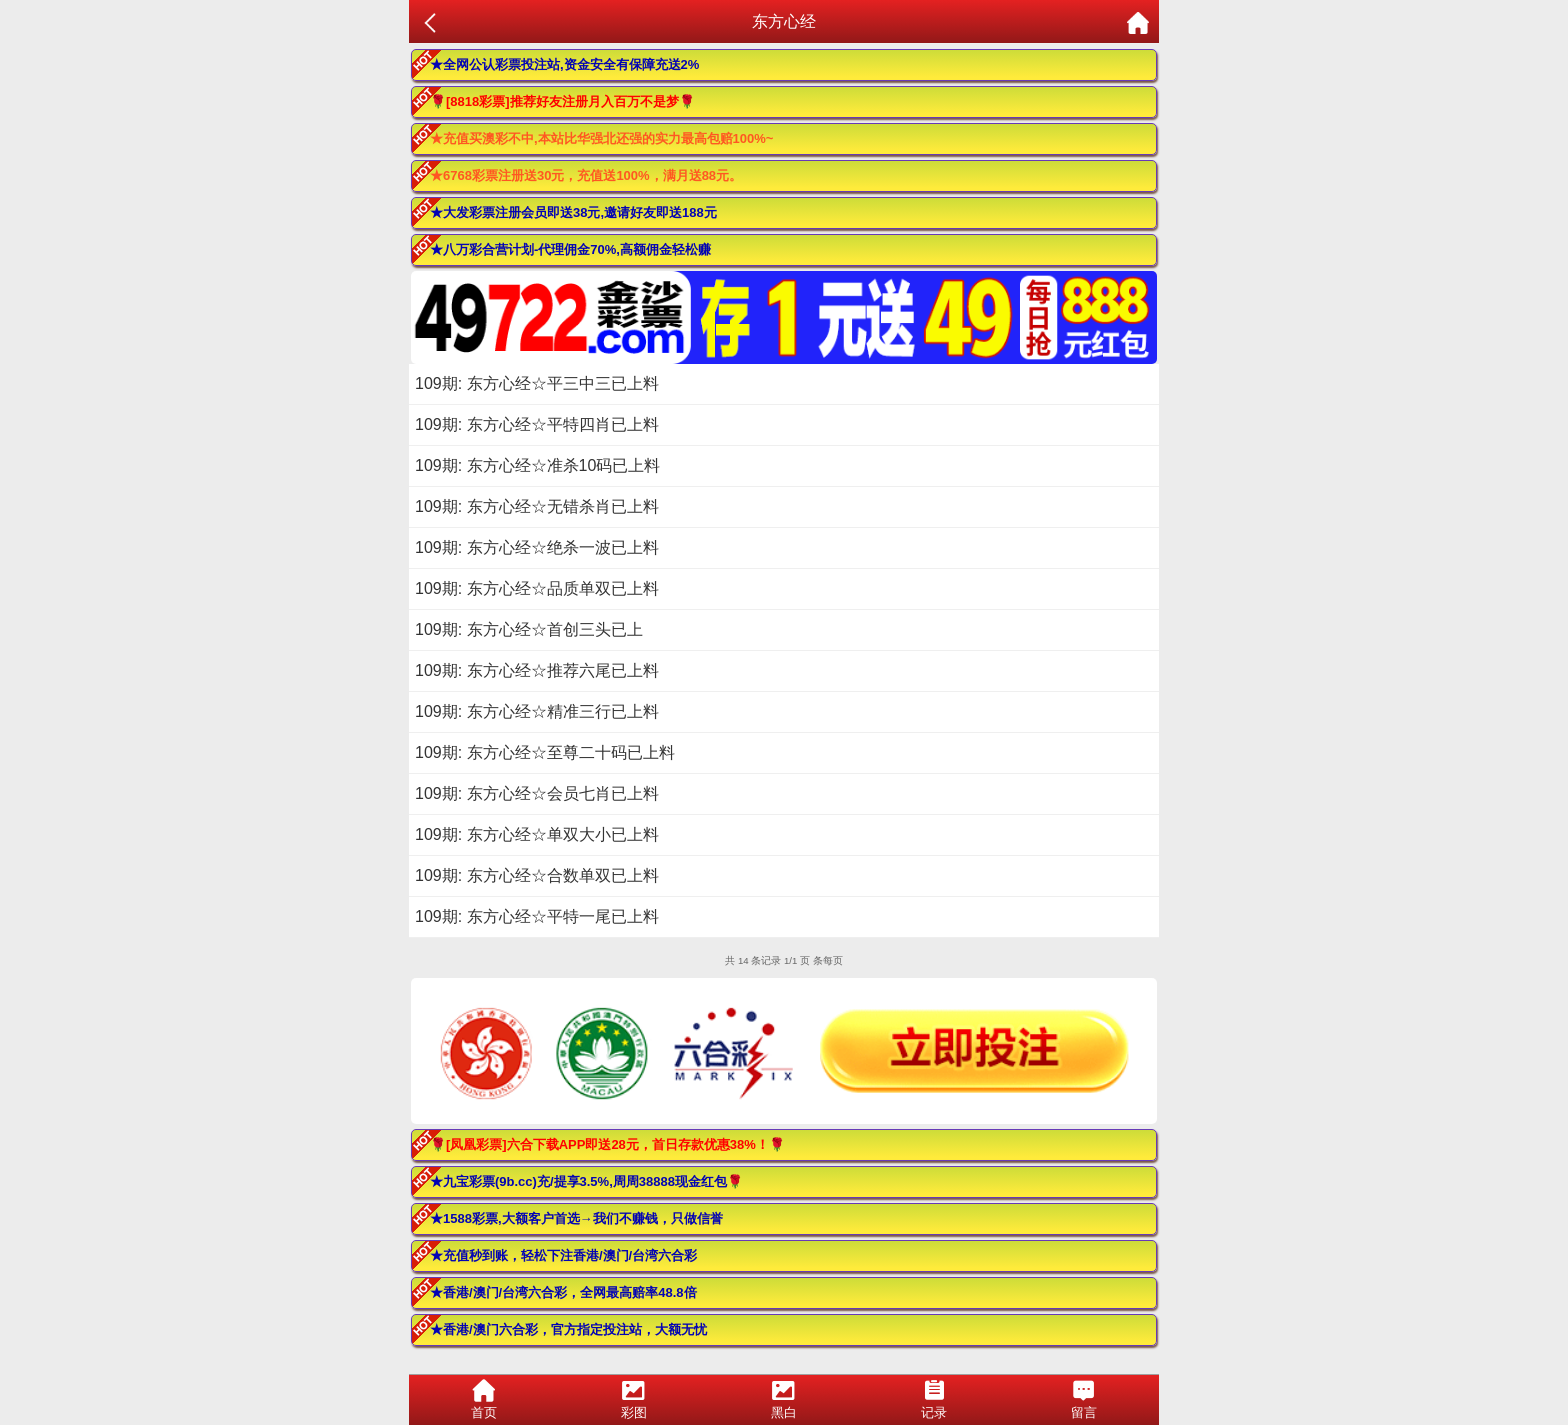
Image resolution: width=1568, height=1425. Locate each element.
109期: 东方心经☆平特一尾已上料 (537, 916)
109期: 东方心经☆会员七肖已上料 (537, 793)
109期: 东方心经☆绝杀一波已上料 (537, 547)
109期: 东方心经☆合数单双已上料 (537, 875)
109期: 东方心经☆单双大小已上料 (537, 834)
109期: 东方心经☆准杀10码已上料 (537, 465)
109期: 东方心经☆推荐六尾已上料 (537, 670)
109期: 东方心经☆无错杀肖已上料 (537, 506)
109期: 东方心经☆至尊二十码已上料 (545, 752)
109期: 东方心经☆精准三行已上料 (537, 711)
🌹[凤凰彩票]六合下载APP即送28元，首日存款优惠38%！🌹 (607, 1144)
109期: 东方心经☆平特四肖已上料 (537, 424)
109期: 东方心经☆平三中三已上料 (537, 383)
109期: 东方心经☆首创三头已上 (529, 629)
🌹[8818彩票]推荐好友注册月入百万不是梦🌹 (562, 101)
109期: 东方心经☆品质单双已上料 (537, 588)
